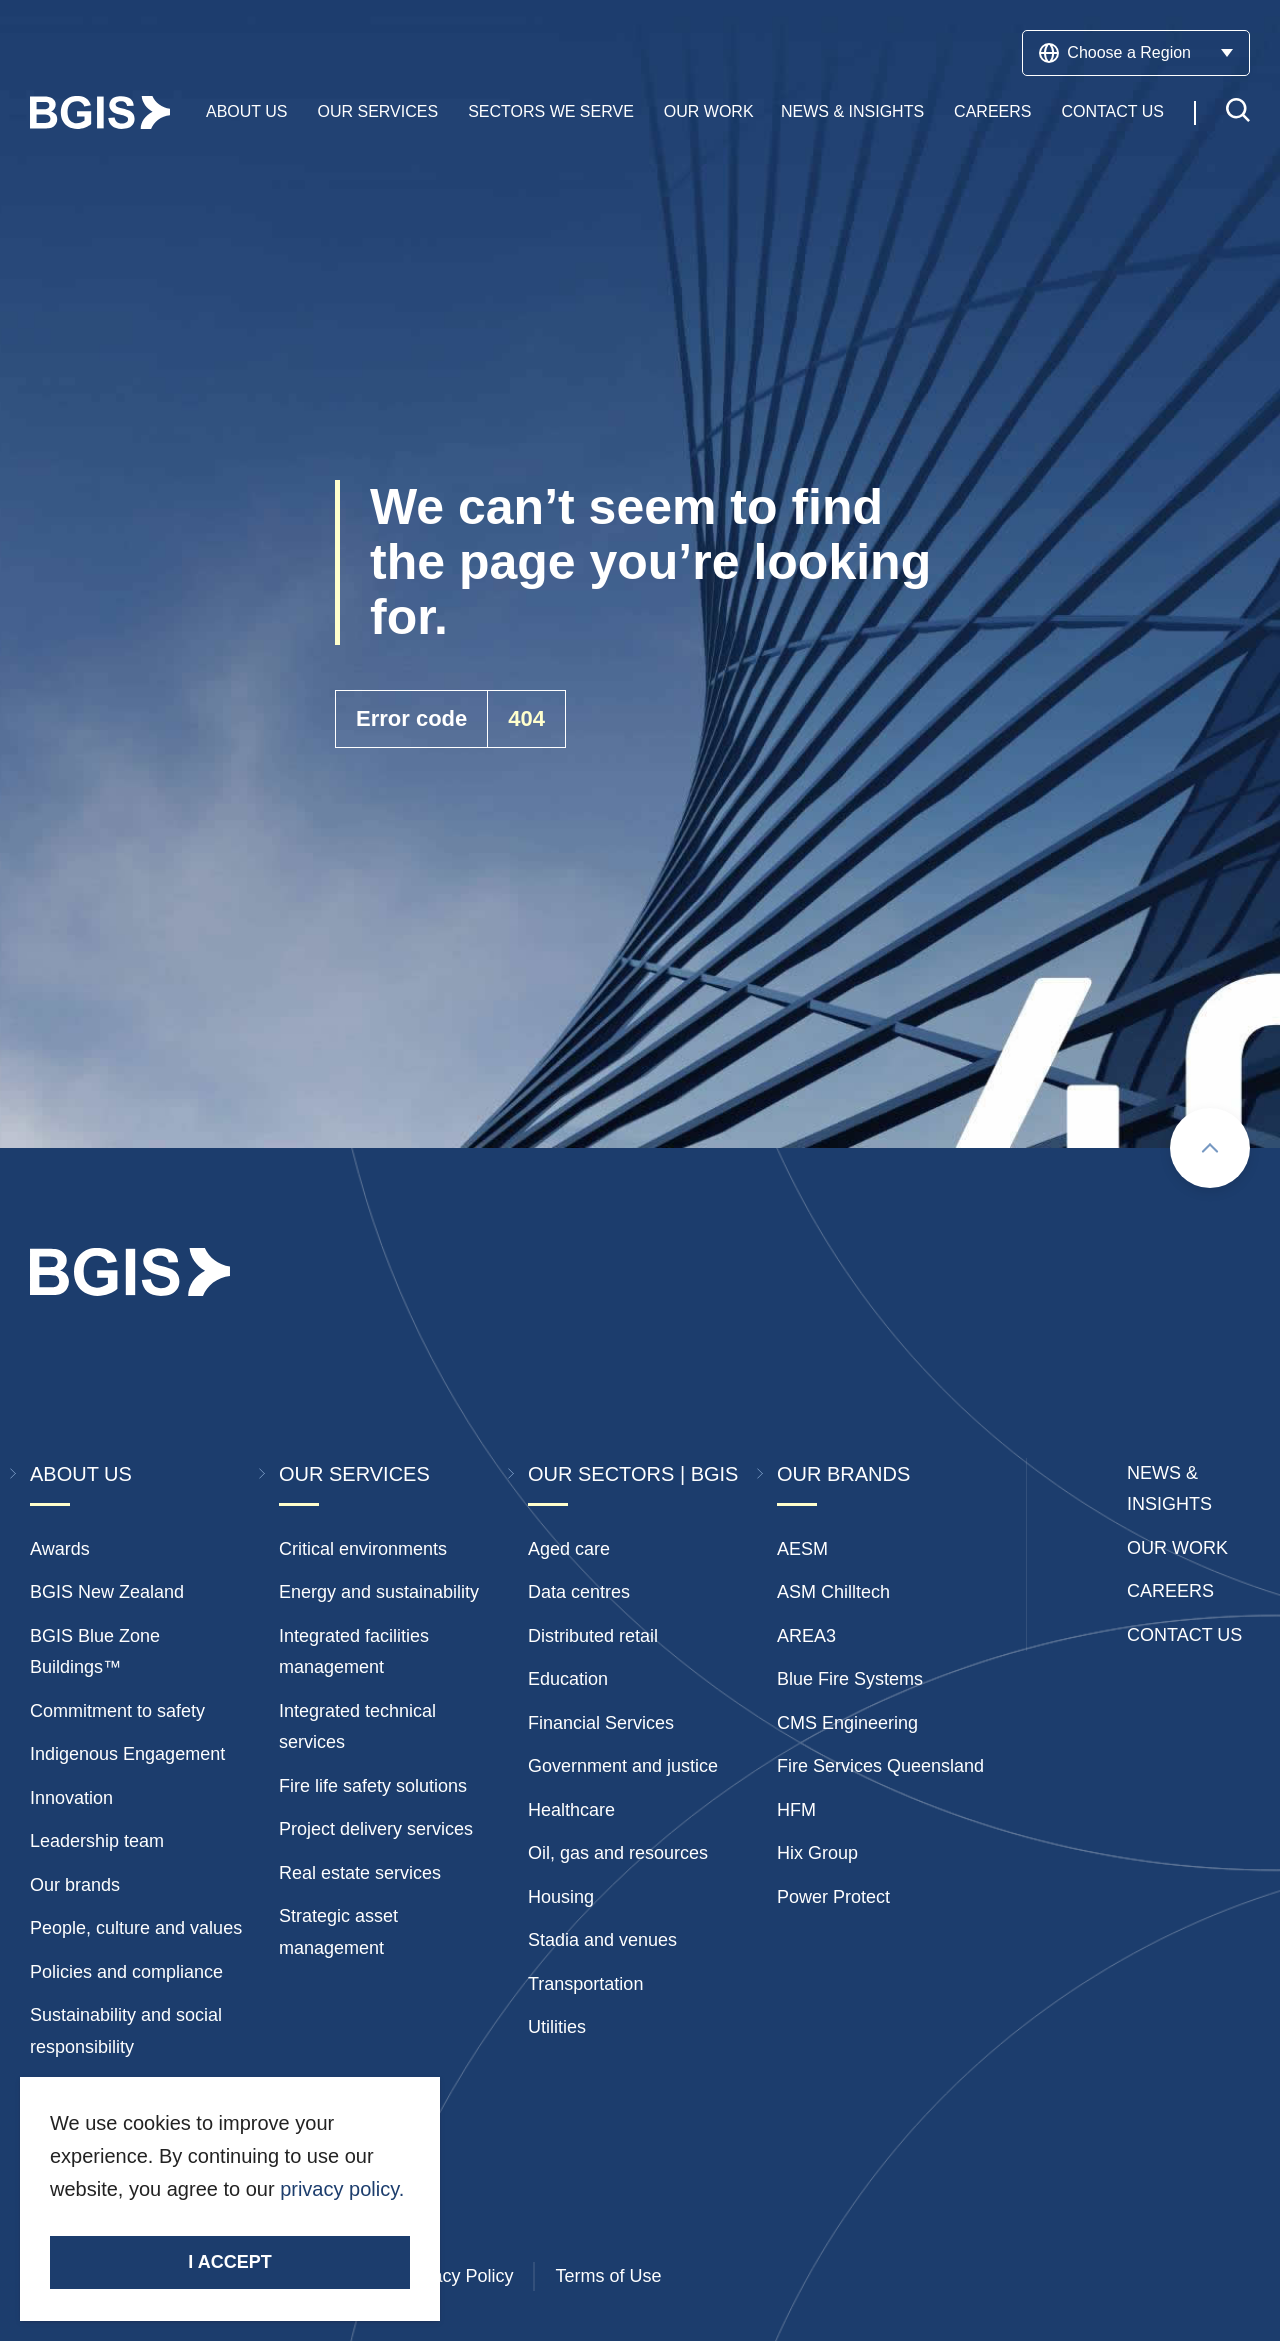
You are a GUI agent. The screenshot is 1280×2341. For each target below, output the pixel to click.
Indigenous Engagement (127, 1754)
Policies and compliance (126, 1972)
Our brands (75, 1885)
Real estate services (360, 1873)
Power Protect (833, 1897)
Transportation (585, 1984)
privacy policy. (342, 2189)
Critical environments (363, 1549)
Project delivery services (376, 1829)
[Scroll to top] (1210, 1148)
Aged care (569, 1549)
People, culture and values (136, 1928)
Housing (561, 1897)
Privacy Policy (457, 2276)
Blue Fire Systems (850, 1679)
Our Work (709, 112)
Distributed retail (593, 1636)
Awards (60, 1549)
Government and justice (623, 1766)
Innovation (71, 1798)
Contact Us (1112, 112)
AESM (802, 1549)
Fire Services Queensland (880, 1766)
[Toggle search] (1238, 113)
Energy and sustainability (379, 1592)
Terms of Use (608, 2276)
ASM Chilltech (833, 1592)
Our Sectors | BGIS (633, 1474)
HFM (796, 1810)
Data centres (579, 1592)
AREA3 (806, 1636)
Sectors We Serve (551, 112)
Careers (992, 112)
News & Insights (852, 112)
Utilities (557, 2027)
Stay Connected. (127, 2224)
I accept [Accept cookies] (229, 2262)
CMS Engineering (847, 1723)
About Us (247, 112)
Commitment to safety (117, 1711)
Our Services (378, 112)
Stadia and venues (602, 1940)
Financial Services (601, 1723)
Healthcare (571, 1810)
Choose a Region (1136, 53)
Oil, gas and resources (618, 1853)
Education (568, 1679)
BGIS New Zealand (107, 1592)
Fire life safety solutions (373, 1786)
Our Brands (843, 1474)
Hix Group (817, 1853)
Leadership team (97, 1841)
